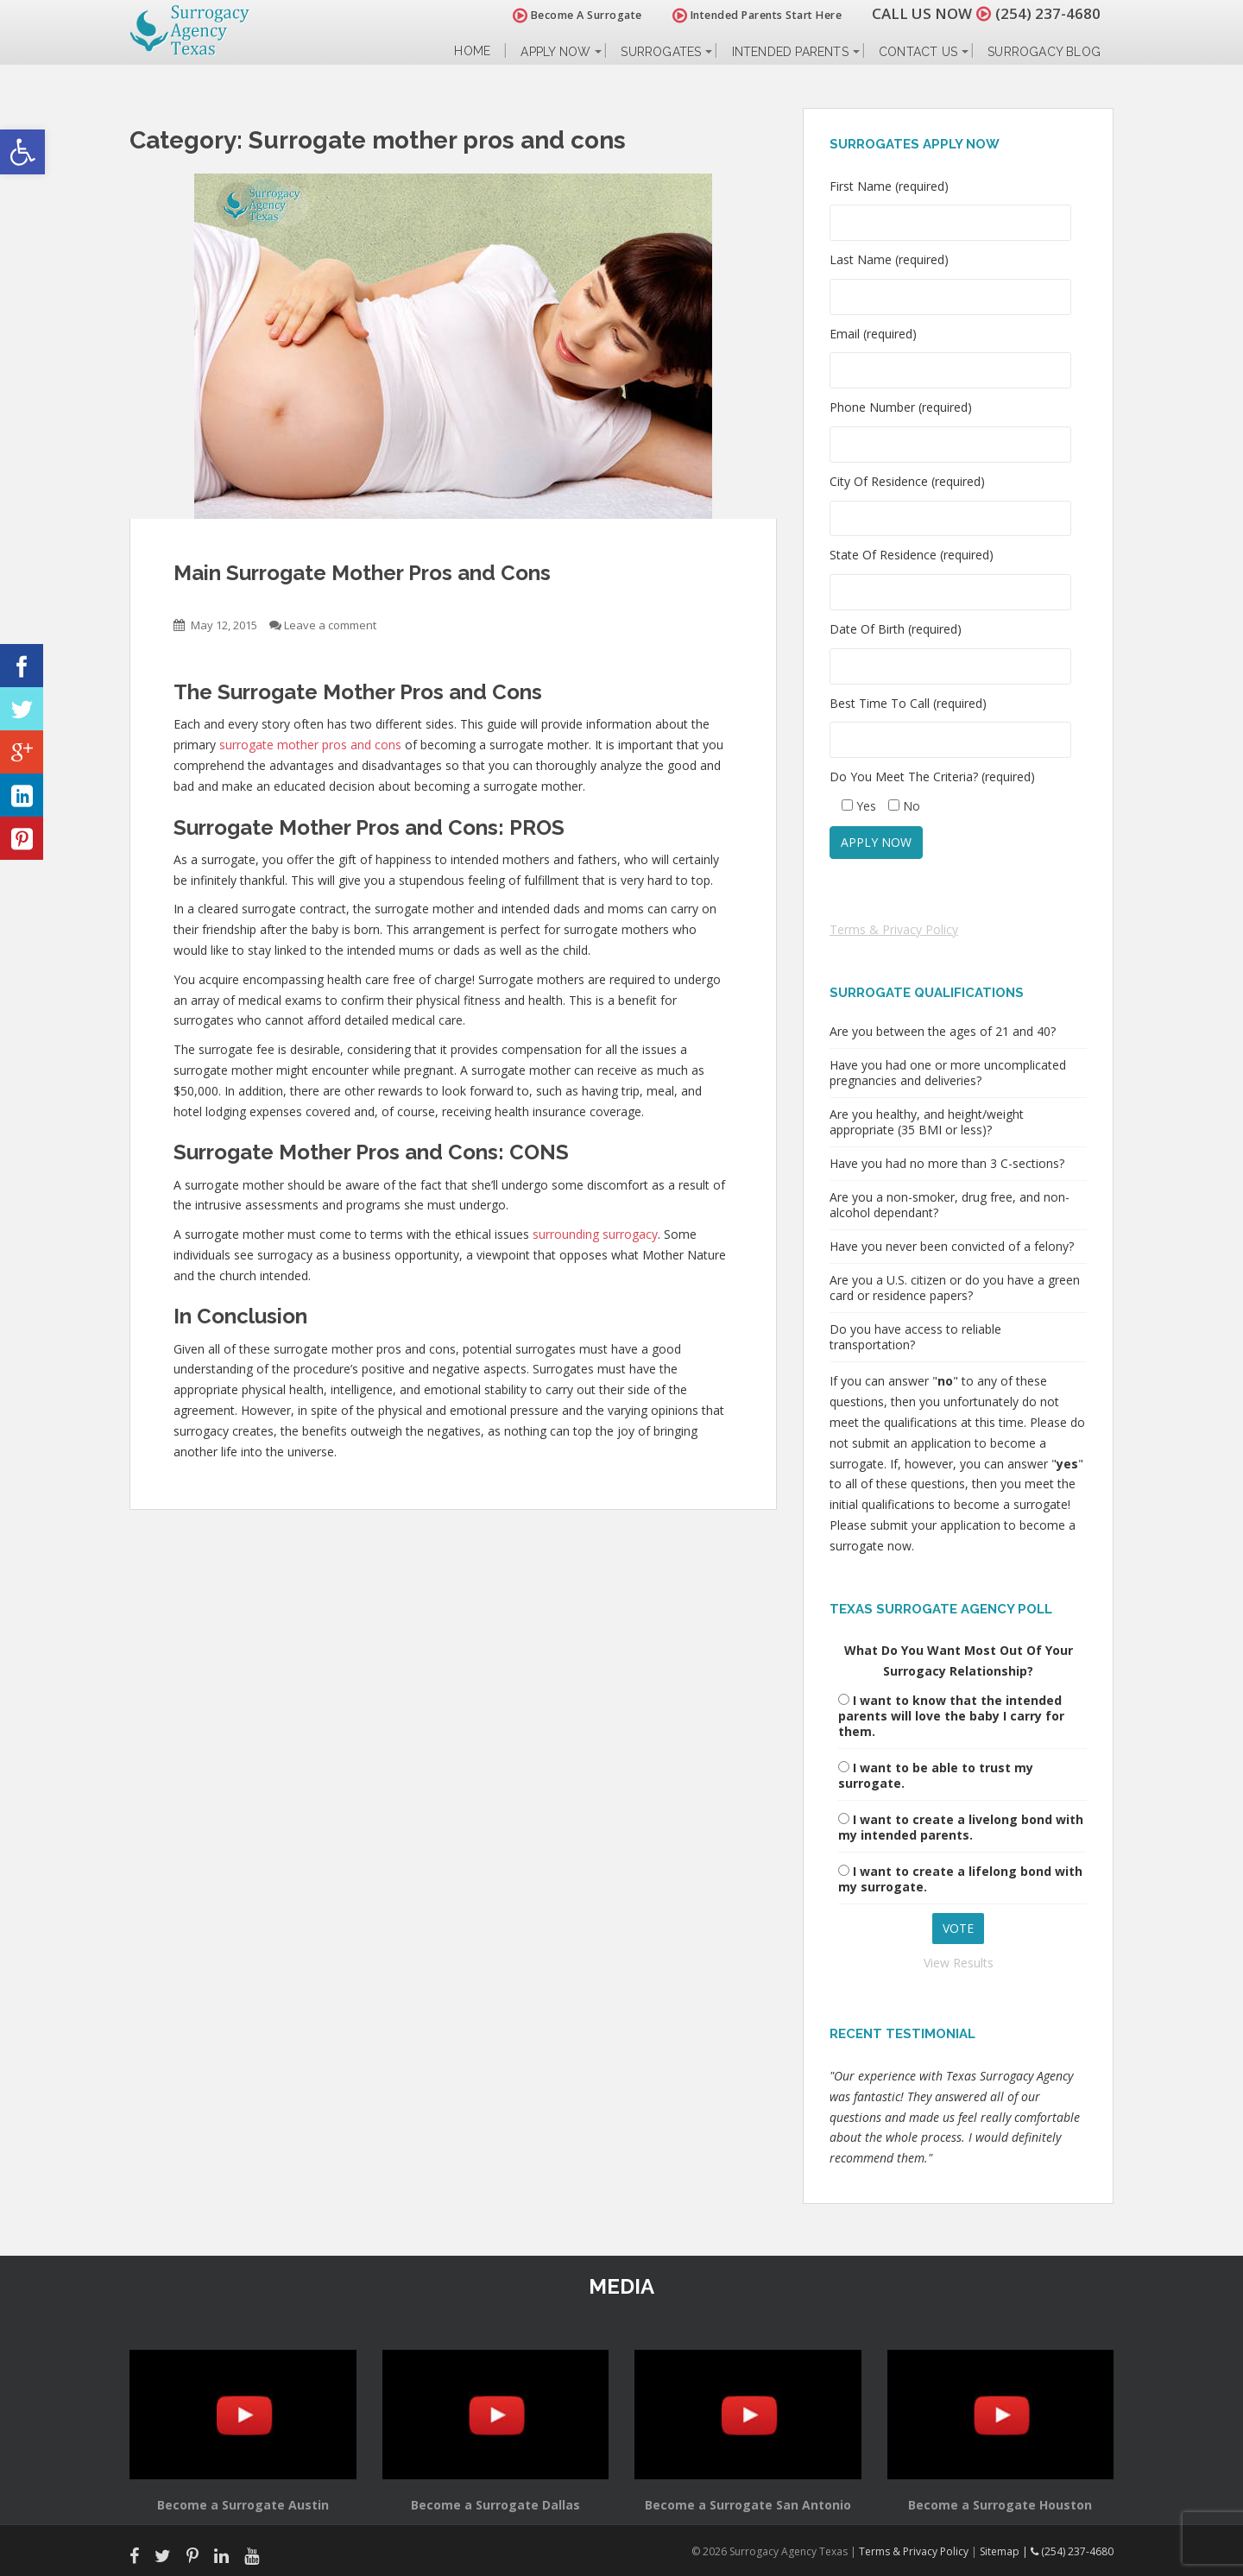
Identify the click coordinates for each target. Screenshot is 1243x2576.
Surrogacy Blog (1044, 52)
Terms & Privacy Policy (894, 929)
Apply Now (555, 52)
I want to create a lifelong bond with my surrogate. (960, 1879)
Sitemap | (1005, 2551)
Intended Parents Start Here (757, 15)
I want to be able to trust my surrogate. (935, 1775)
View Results (959, 1962)
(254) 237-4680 (1048, 13)
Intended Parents (790, 52)
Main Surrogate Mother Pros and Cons (362, 572)
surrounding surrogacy (595, 1234)
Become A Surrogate (577, 15)
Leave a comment (330, 625)
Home (472, 51)
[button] (22, 151)
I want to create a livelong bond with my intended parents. (960, 1827)
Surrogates (661, 52)
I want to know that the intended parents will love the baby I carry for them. (951, 1715)
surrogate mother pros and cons (310, 744)
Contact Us (918, 52)
